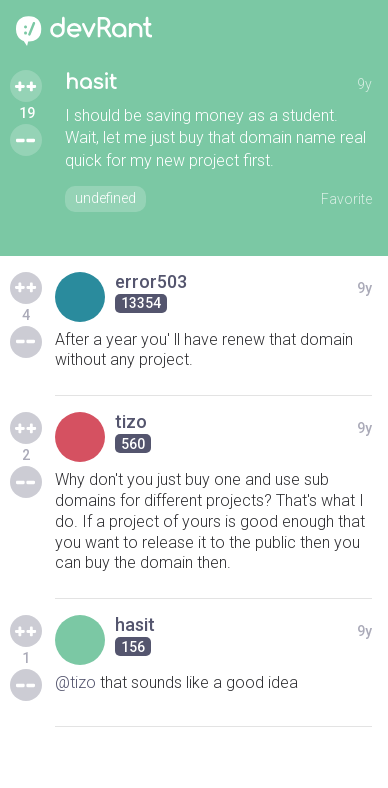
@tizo (75, 682)
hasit (91, 82)
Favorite (346, 199)
